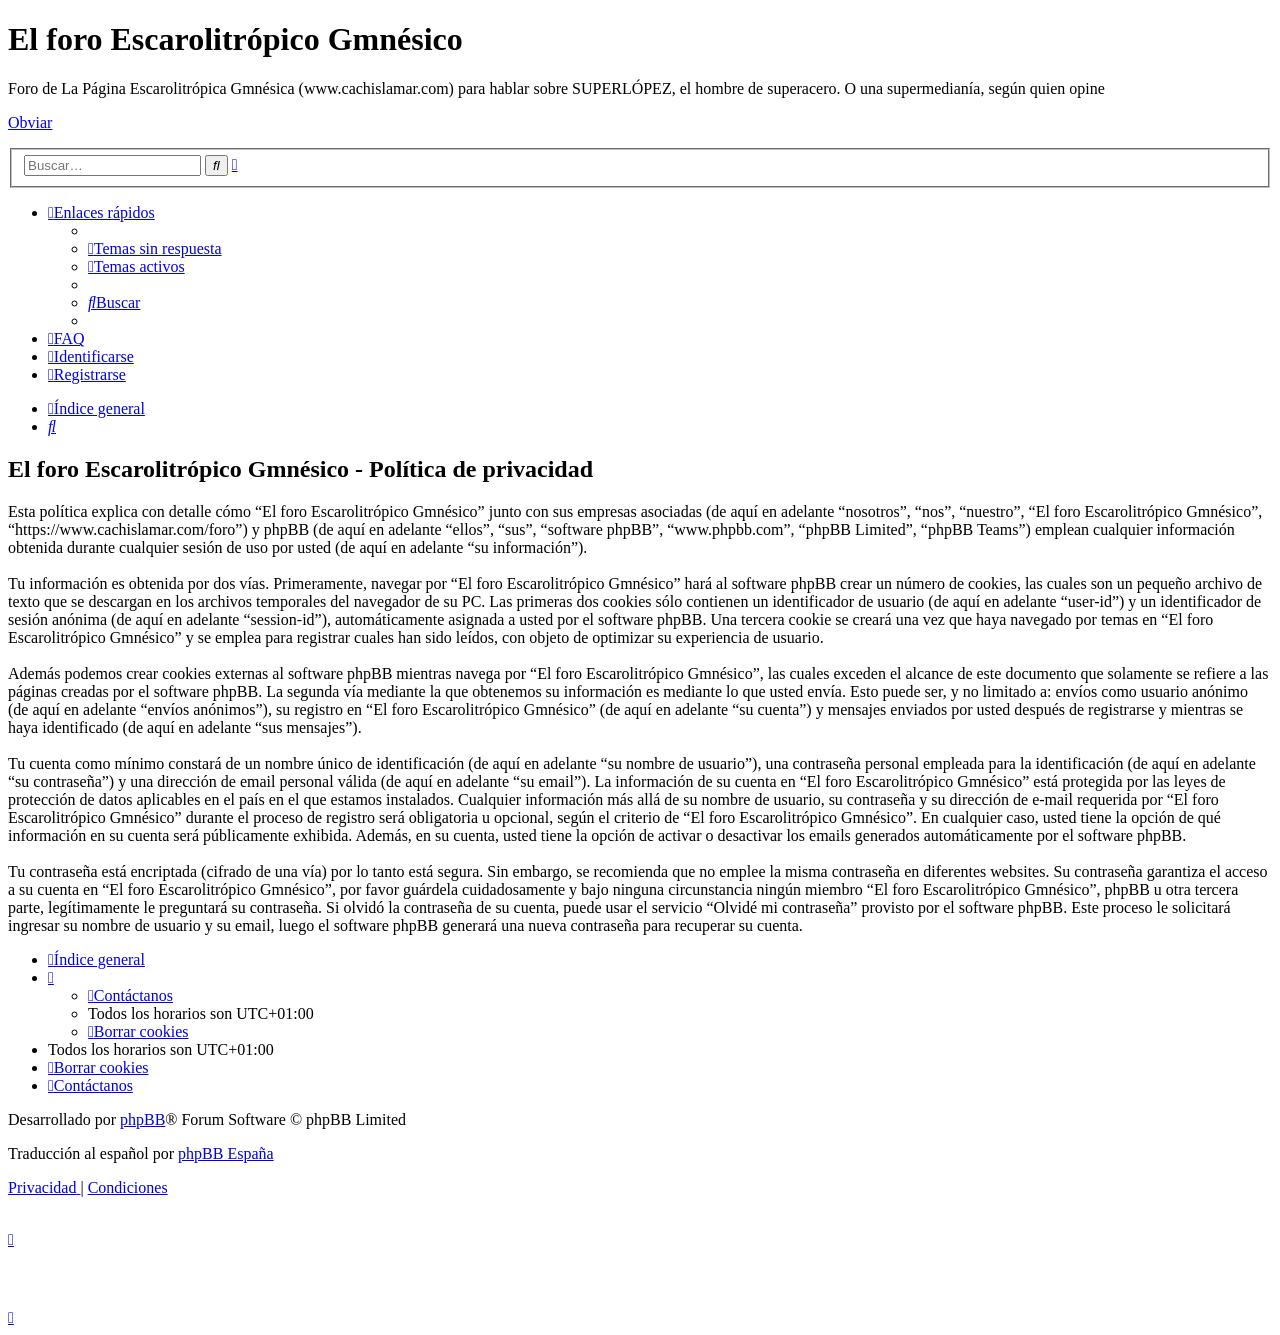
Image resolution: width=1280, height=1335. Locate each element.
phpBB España (226, 1153)
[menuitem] (155, 248)
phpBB (142, 1119)
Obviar (30, 122)
